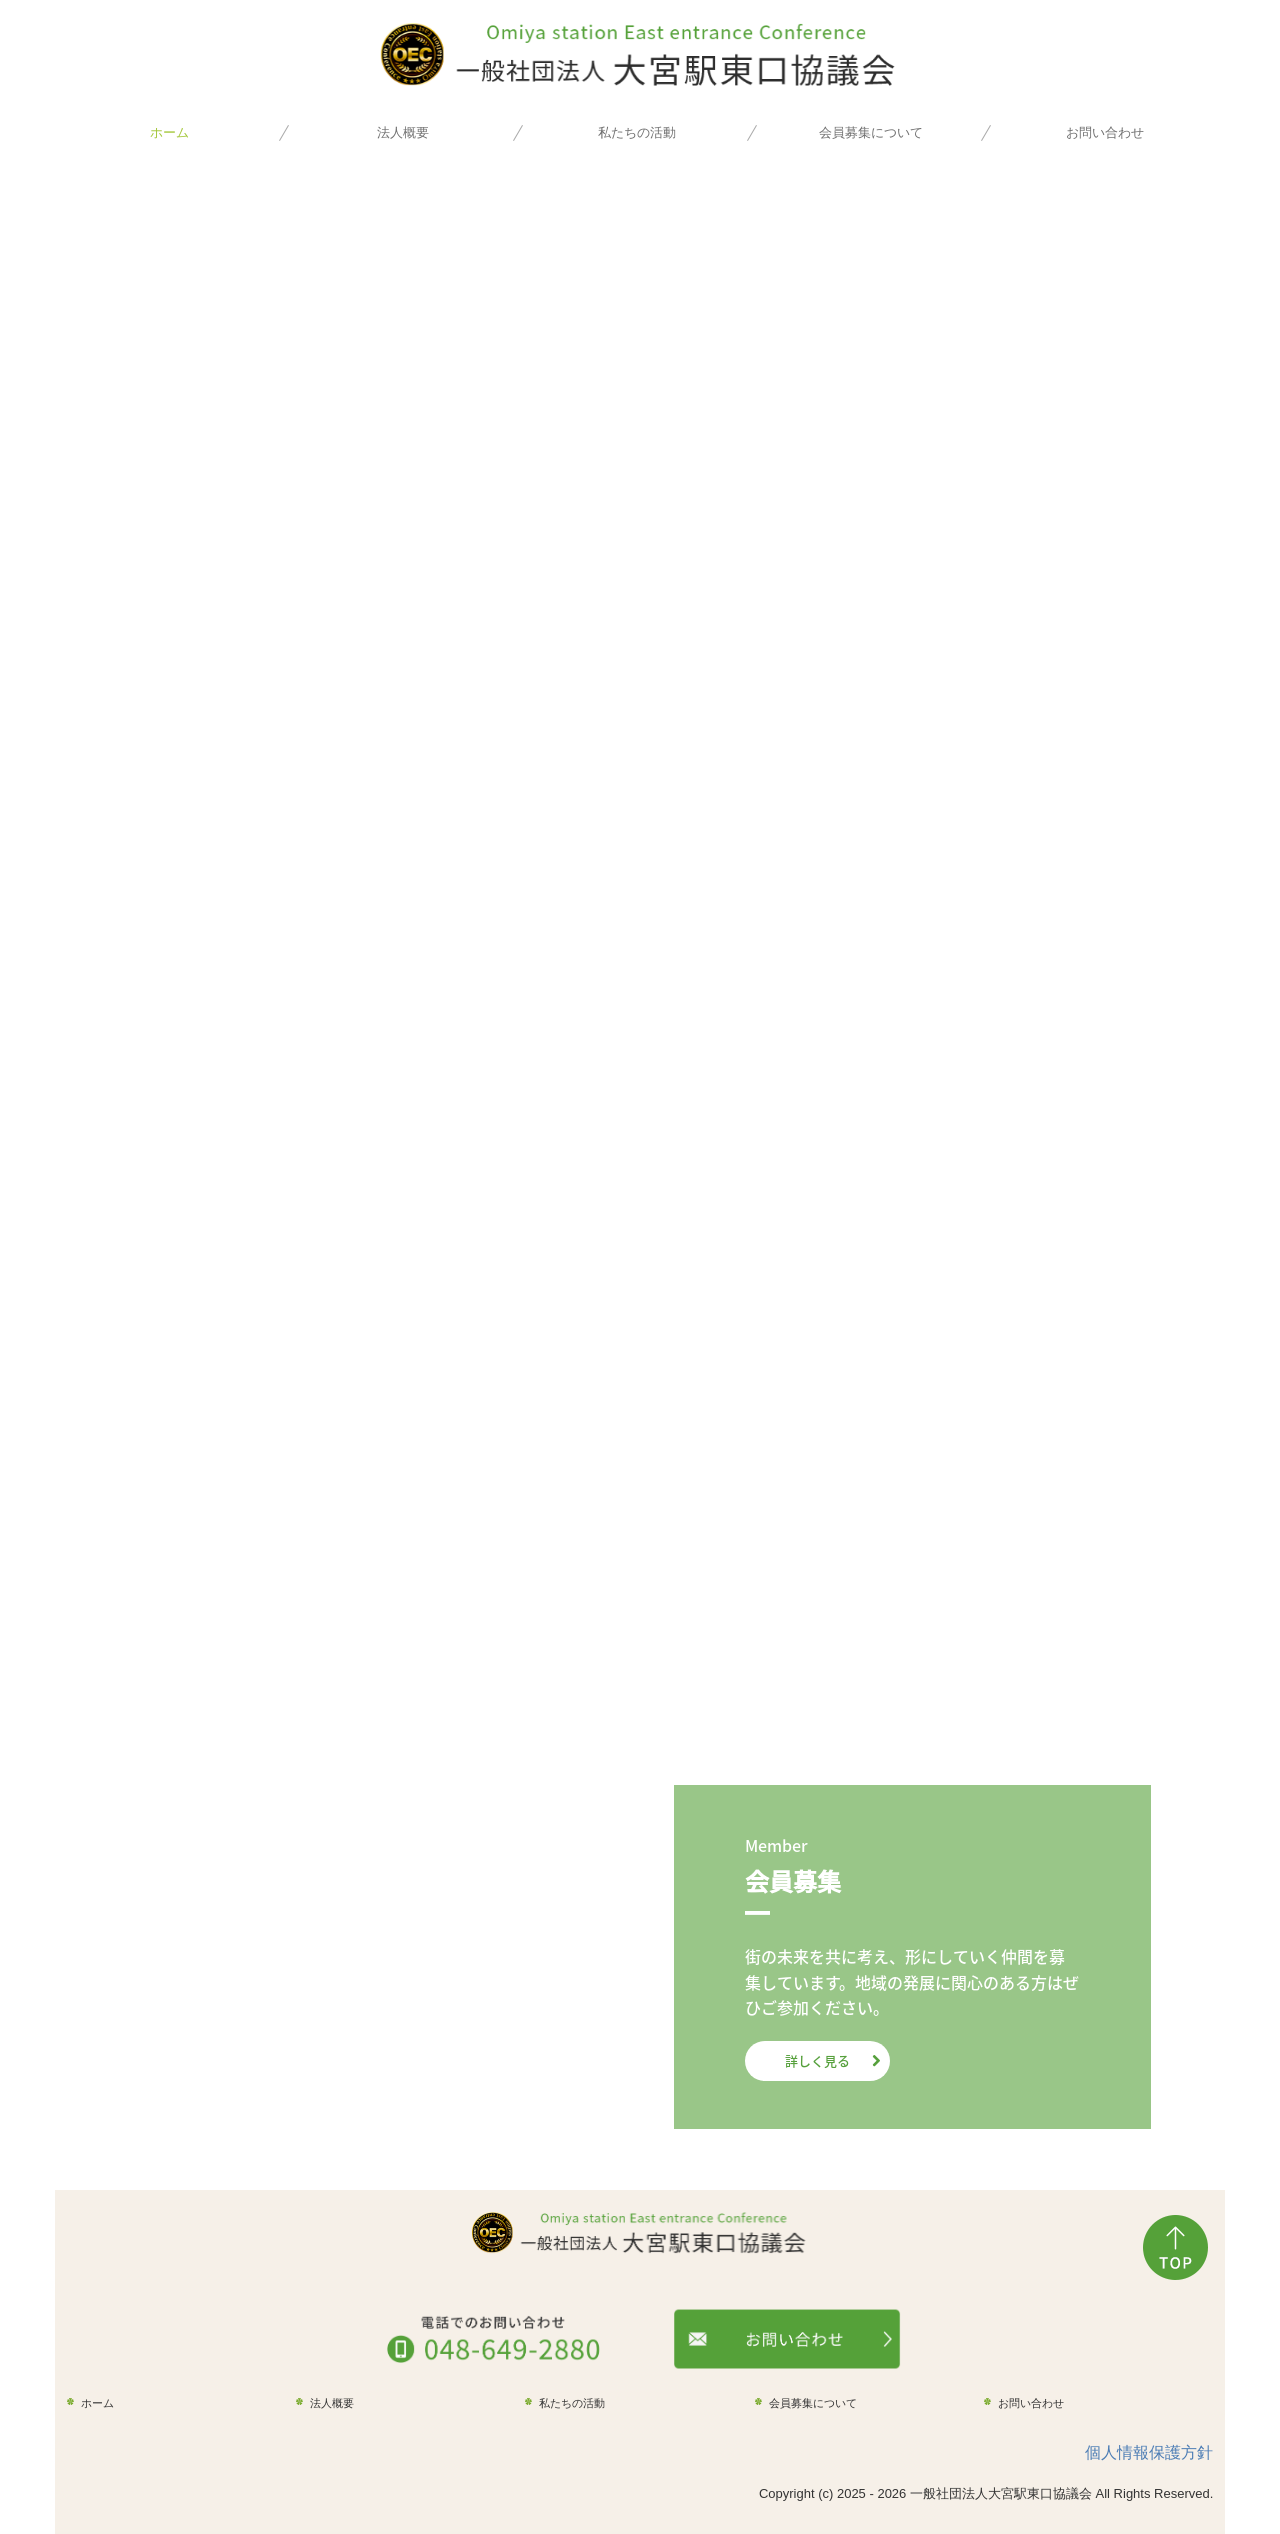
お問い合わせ (1105, 132)
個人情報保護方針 (1149, 2452)
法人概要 (403, 132)
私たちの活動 (637, 132)
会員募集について (871, 132)
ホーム (169, 132)
